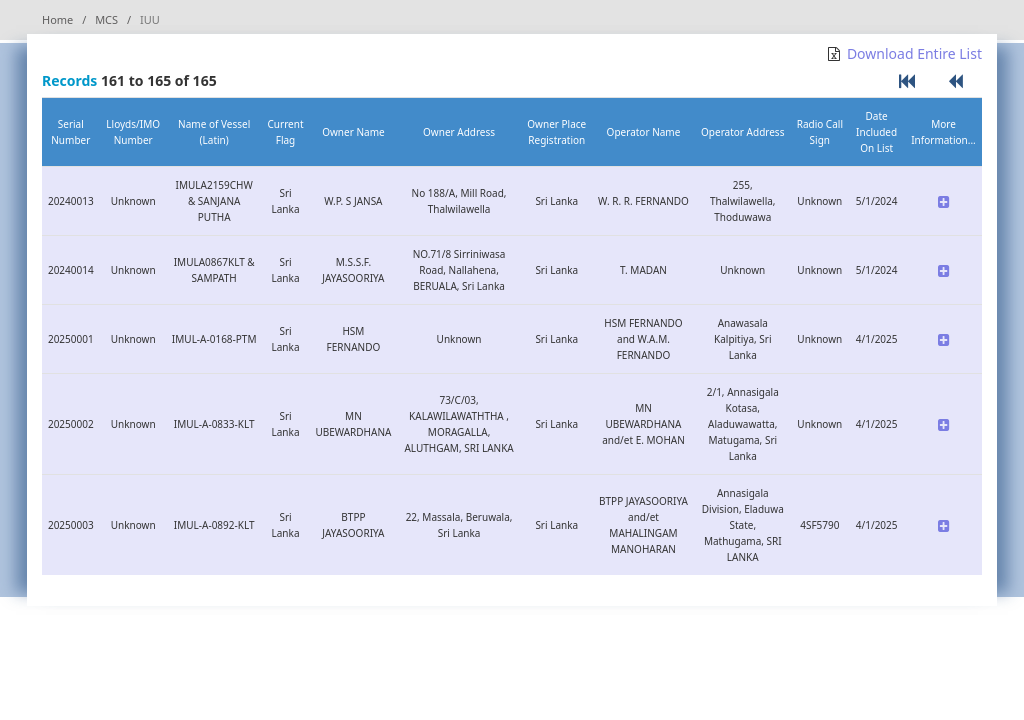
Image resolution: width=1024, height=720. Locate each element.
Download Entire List (914, 53)
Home (57, 19)
